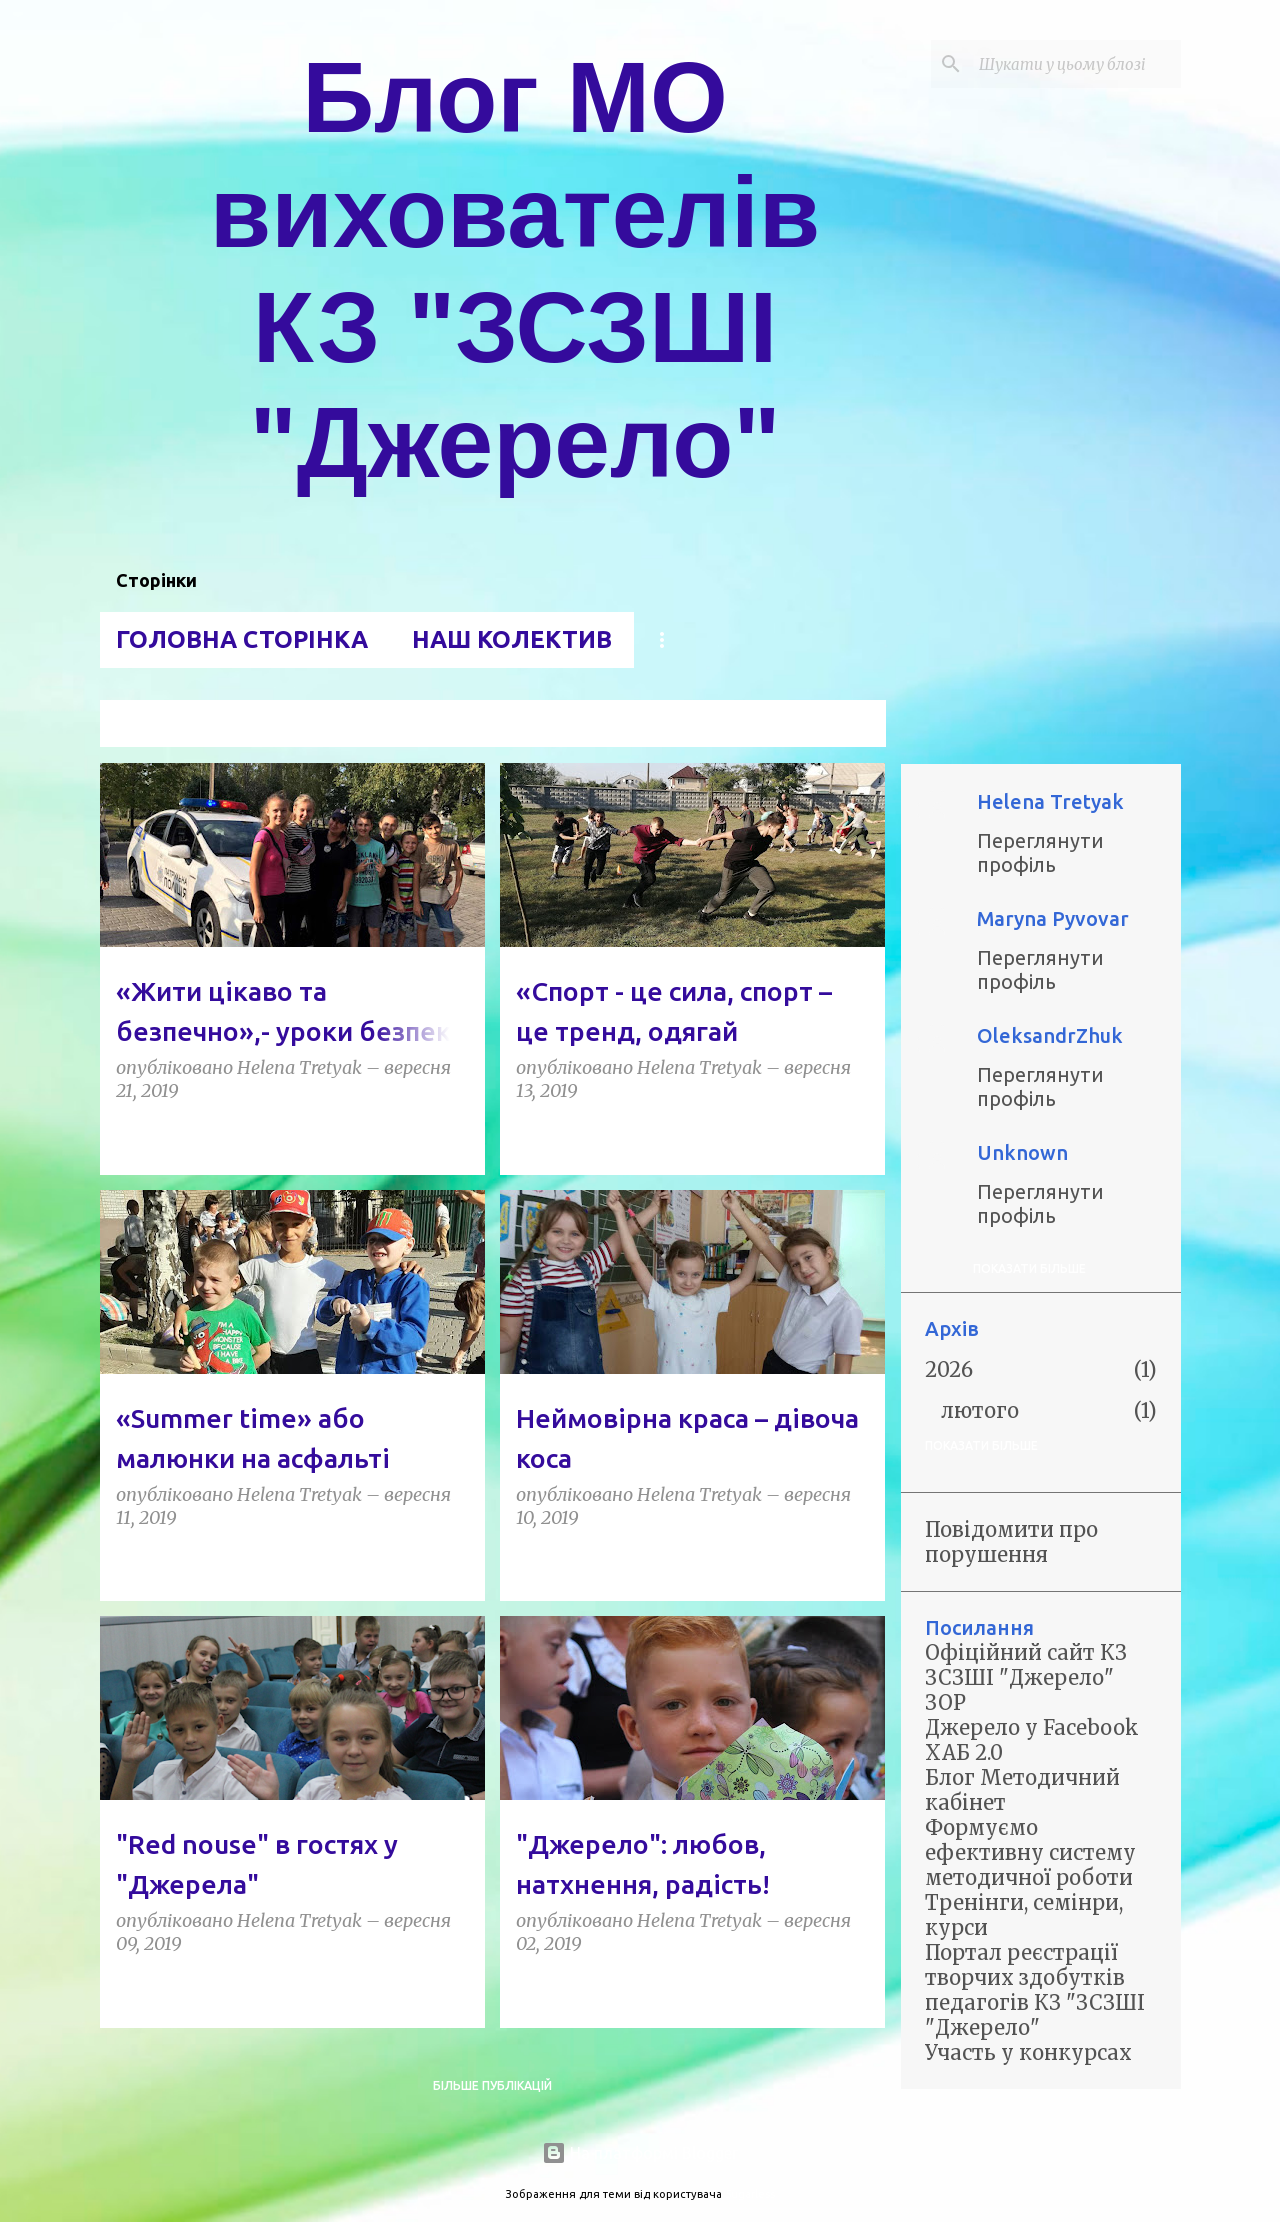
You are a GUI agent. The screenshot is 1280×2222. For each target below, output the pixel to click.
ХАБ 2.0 (964, 1752)
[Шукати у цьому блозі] (1076, 64)
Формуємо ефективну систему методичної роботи (1030, 1852)
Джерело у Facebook (1032, 1727)
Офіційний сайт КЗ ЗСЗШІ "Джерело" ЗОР (1026, 1677)
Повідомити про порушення (1011, 1542)
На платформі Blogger (640, 2153)
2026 (949, 1369)
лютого (980, 1410)
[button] (457, 1136)
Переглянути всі (817, 725)
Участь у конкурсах (1028, 2052)
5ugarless (750, 2194)
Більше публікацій (492, 2085)
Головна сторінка (242, 639)
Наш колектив (512, 639)
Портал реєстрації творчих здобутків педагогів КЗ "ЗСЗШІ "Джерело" (1035, 1990)
